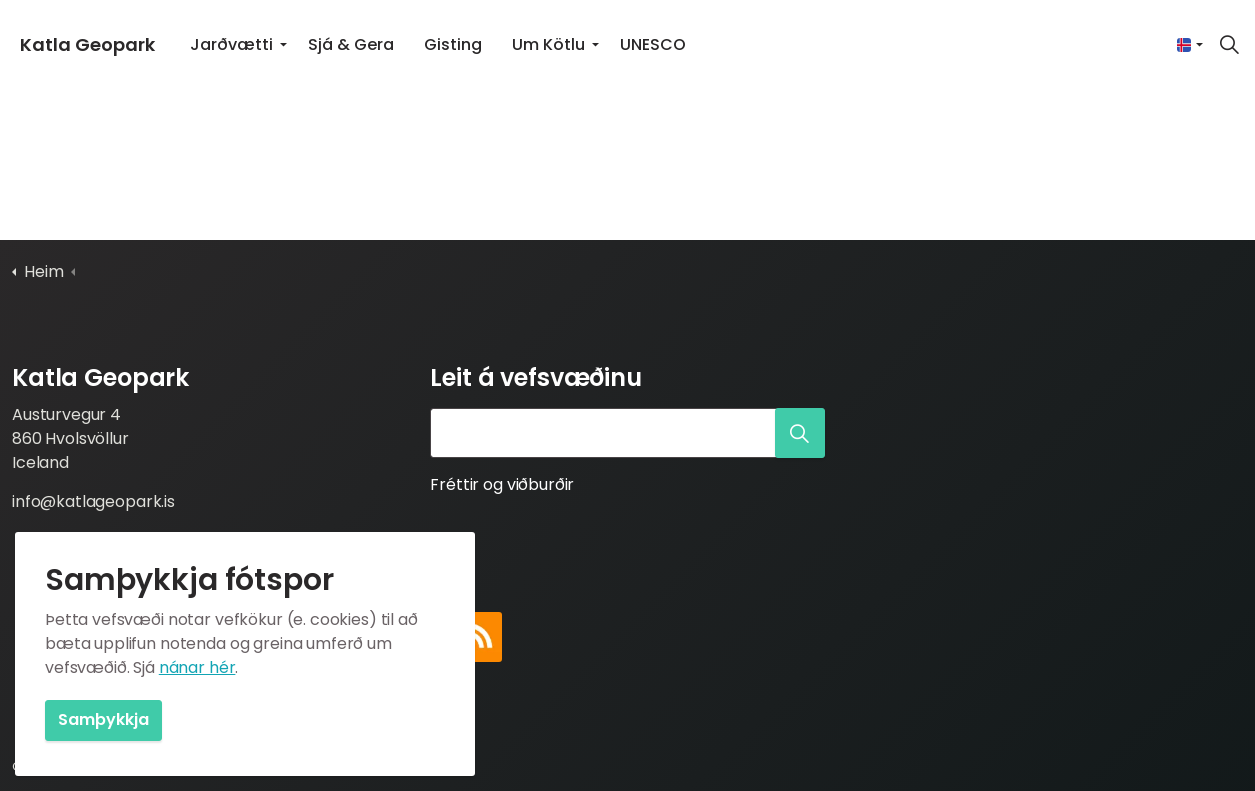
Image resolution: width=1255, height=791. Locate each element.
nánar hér (197, 667)
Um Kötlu (548, 44)
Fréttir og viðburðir (502, 484)
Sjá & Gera (351, 44)
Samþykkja (103, 720)
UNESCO (653, 44)
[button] (800, 433)
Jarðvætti (231, 44)
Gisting (453, 44)
